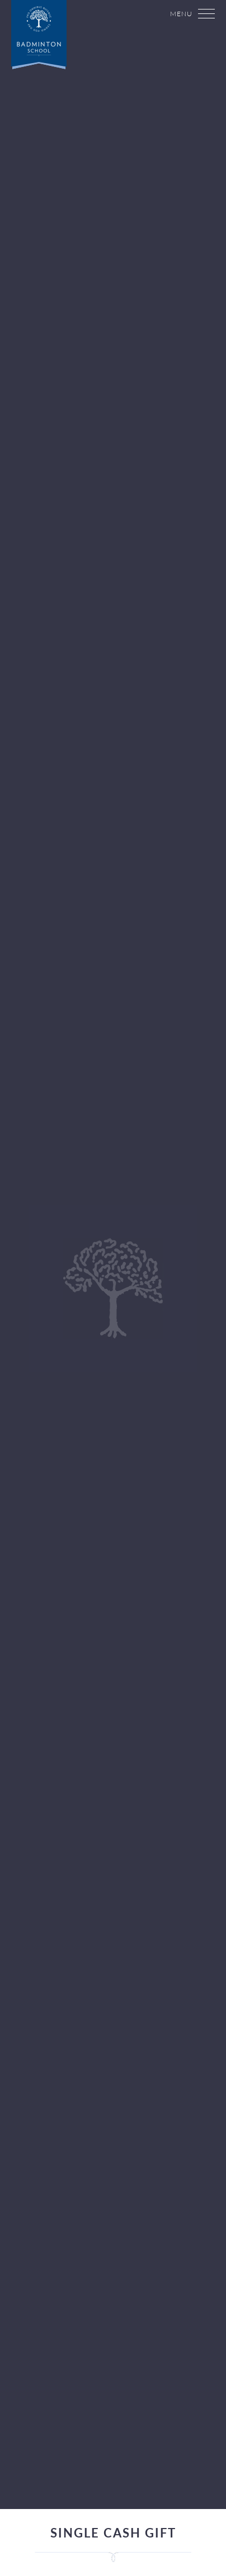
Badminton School (47, 45)
